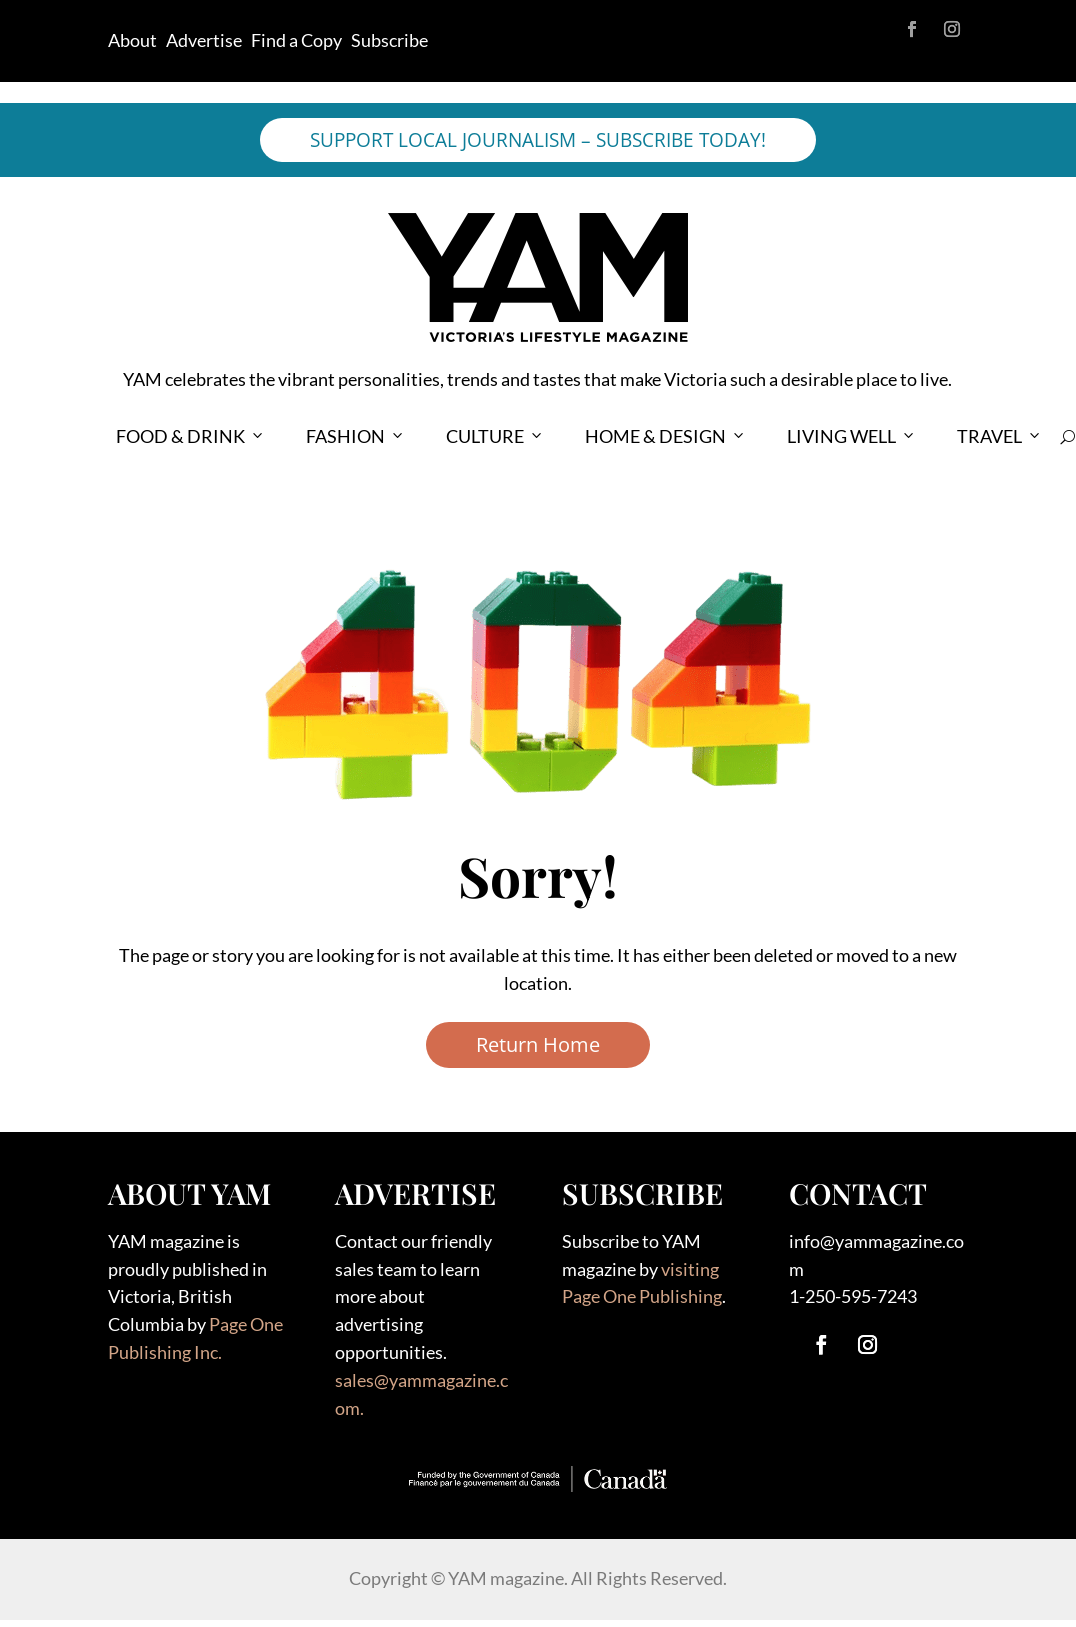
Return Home (538, 1044)
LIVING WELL (852, 437)
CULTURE (495, 437)
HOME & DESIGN (666, 437)
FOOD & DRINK (191, 437)
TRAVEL (1000, 437)
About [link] (132, 40)
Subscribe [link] (389, 40)
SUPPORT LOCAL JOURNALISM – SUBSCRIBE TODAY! (538, 140)
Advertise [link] (204, 40)
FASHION (356, 437)
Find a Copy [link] (296, 40)
